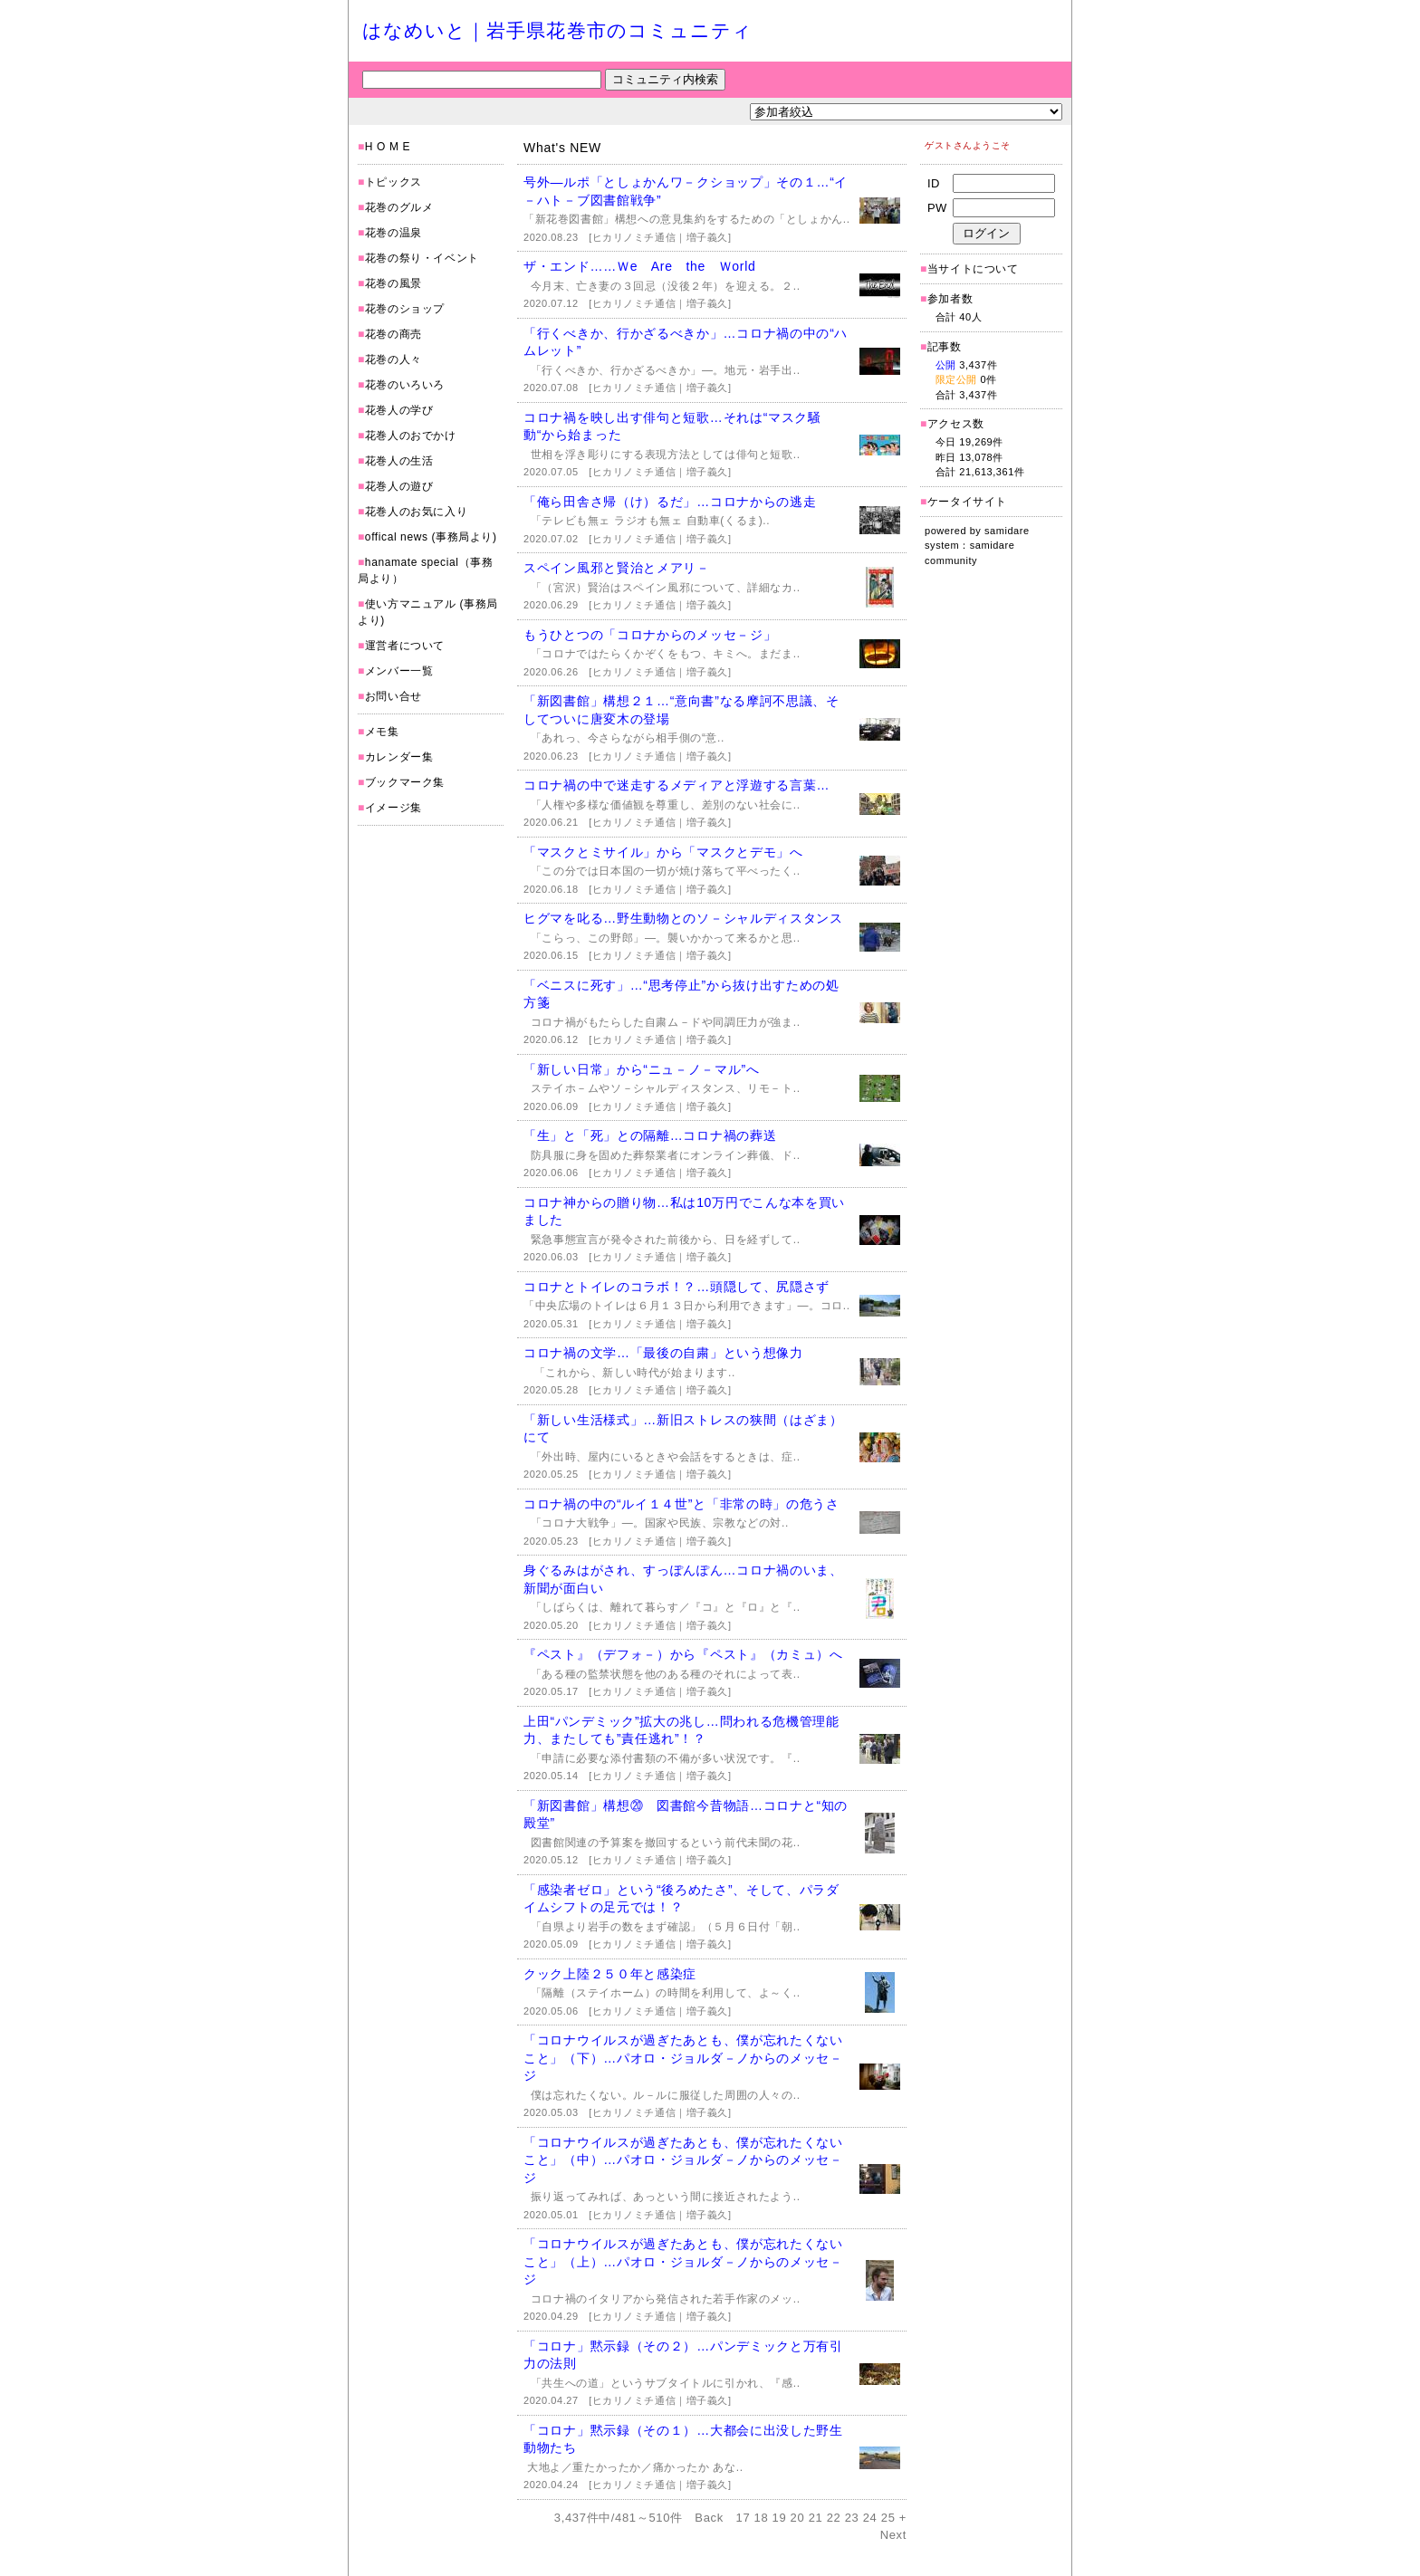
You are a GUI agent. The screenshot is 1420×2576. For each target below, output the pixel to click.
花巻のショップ (405, 308)
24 (870, 2517)
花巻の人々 (393, 359)
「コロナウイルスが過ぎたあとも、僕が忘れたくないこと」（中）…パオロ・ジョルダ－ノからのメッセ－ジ (683, 2160)
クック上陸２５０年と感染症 (609, 1974)
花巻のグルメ (399, 207)
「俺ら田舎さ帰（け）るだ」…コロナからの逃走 (669, 501)
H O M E (387, 146)
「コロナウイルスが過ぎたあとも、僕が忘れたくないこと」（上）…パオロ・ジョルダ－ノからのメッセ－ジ (683, 2261)
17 (743, 2517)
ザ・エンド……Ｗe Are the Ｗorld (639, 266)
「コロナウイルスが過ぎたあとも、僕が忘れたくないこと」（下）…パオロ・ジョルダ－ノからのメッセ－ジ (683, 2058)
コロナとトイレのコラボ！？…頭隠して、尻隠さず (676, 1286)
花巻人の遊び (399, 486)
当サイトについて (973, 269)
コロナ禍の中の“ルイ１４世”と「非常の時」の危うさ (681, 1504)
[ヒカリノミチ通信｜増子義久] (660, 237)
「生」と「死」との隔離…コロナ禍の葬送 (649, 1135)
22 (834, 2517)
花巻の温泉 (393, 232)
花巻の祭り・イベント (422, 258)
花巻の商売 (393, 334)
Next (893, 2535)
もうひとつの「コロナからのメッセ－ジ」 (649, 634)
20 (798, 2517)
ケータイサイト (967, 501)
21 (816, 2517)
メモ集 (382, 731)
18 (761, 2517)
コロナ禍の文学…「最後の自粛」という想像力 (663, 1352)
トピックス (393, 182)
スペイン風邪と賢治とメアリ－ (616, 567)
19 (779, 2517)
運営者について (405, 645)
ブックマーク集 (405, 782)
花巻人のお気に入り (416, 511)
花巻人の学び (399, 410)
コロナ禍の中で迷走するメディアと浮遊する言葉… (676, 785)
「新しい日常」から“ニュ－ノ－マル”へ (641, 1069)
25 (888, 2517)
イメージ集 (393, 807)
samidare (1007, 530)
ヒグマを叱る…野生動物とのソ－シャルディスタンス (683, 918)
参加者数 (946, 298)
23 (852, 2517)
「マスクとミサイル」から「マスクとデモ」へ (663, 852)
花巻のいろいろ (405, 384)
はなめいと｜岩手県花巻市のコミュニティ (557, 30)
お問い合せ (393, 696)
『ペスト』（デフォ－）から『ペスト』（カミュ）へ (683, 1654)
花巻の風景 (393, 283)
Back (709, 2517)
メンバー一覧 (399, 671)
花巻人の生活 (399, 461)
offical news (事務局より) (431, 537)
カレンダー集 (399, 757)
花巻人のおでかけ (410, 435)
